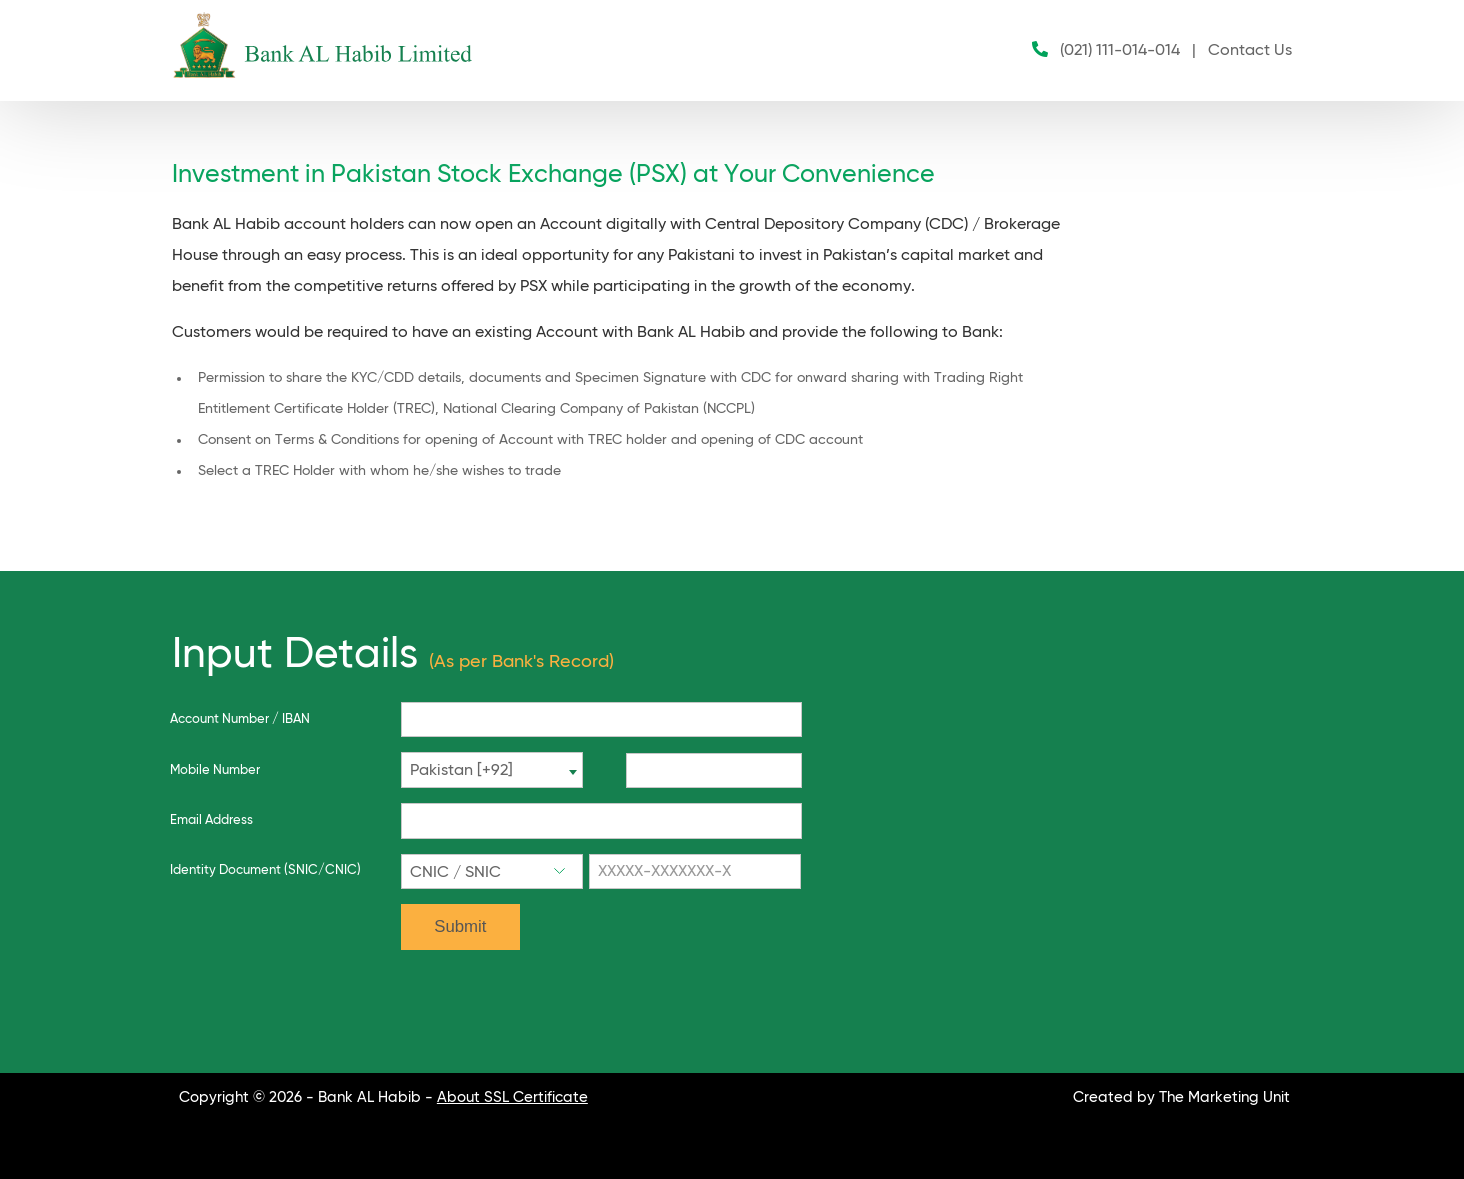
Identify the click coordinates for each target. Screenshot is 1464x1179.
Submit (460, 926)
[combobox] (492, 770)
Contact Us (1250, 51)
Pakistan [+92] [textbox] (461, 771)
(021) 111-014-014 (1120, 51)
